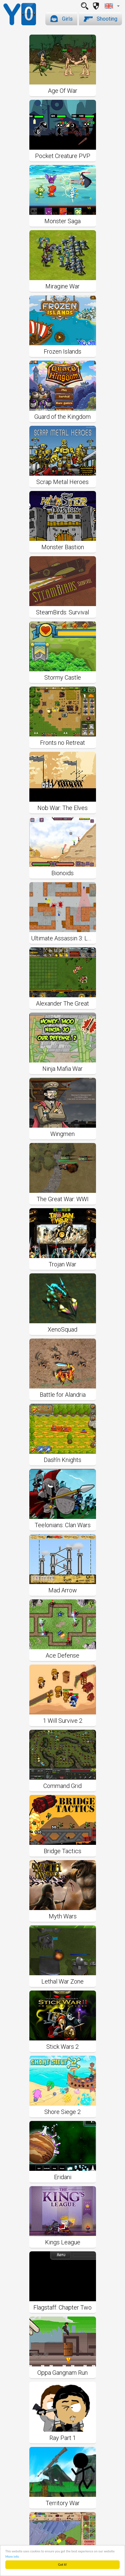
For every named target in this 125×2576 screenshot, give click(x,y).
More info (12, 2556)
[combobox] (112, 6)
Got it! (62, 2564)
